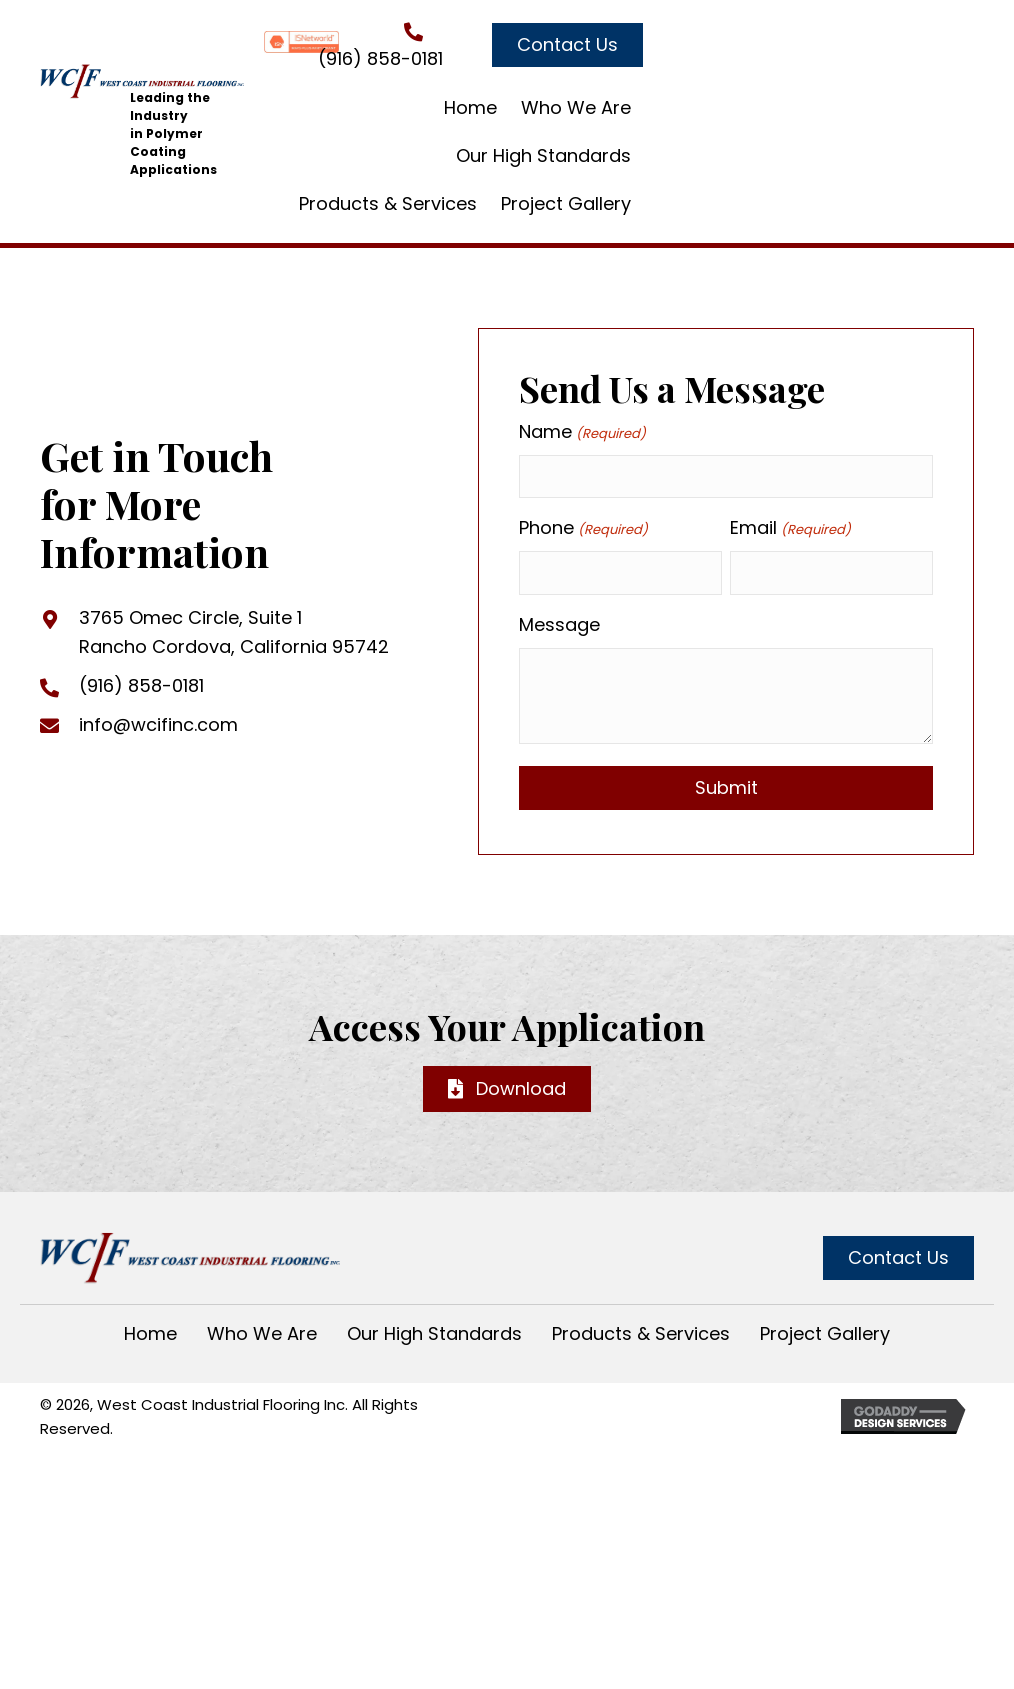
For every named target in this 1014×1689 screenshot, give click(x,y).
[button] (567, 45)
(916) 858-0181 (380, 58)
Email (790, 528)
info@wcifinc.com (158, 724)
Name (582, 432)
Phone (583, 528)
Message (559, 624)
